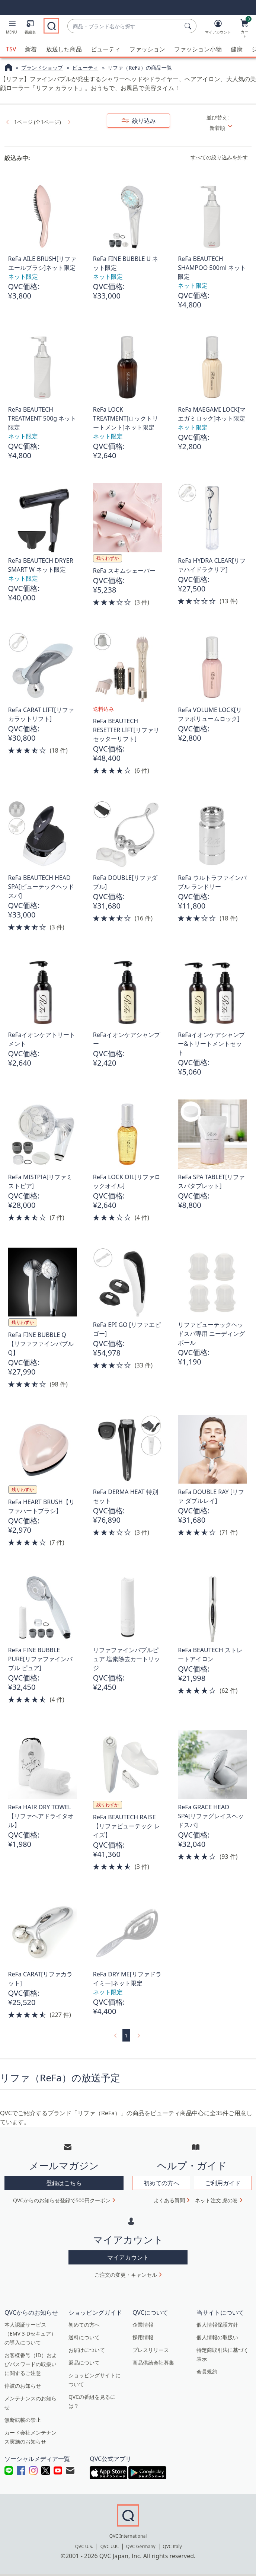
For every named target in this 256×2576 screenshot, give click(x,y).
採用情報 (142, 2337)
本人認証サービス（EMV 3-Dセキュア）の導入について (30, 2333)
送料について (84, 2337)
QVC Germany (141, 2546)
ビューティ (106, 49)
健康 (237, 49)
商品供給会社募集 (153, 2362)
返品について (84, 2362)
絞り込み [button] (143, 120)
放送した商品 (64, 49)
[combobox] (124, 26)
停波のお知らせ (22, 2385)
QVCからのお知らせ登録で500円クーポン (62, 2200)
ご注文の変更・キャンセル (126, 2274)
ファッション (147, 49)
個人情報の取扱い (217, 2337)
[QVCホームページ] (8, 68)
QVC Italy (172, 2546)
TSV (11, 49)
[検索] (189, 26)
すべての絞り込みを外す (219, 157)
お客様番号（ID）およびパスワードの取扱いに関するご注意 (30, 2364)
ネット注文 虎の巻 (216, 2200)
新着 (31, 49)
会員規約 (206, 2371)
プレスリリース (150, 2349)
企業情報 (142, 2324)
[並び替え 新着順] (228, 128)
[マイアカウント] (218, 28)
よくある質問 (169, 2200)
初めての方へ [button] (161, 2183)
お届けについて (86, 2349)
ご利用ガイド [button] (223, 2183)
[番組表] (30, 28)
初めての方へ (84, 2324)
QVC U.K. (109, 2546)
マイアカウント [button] (128, 2257)
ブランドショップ (42, 67)
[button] (11, 28)
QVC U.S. (84, 2546)
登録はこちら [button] (64, 2183)
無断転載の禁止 (22, 2419)
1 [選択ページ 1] (126, 2035)
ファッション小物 (198, 49)
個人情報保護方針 (217, 2324)
